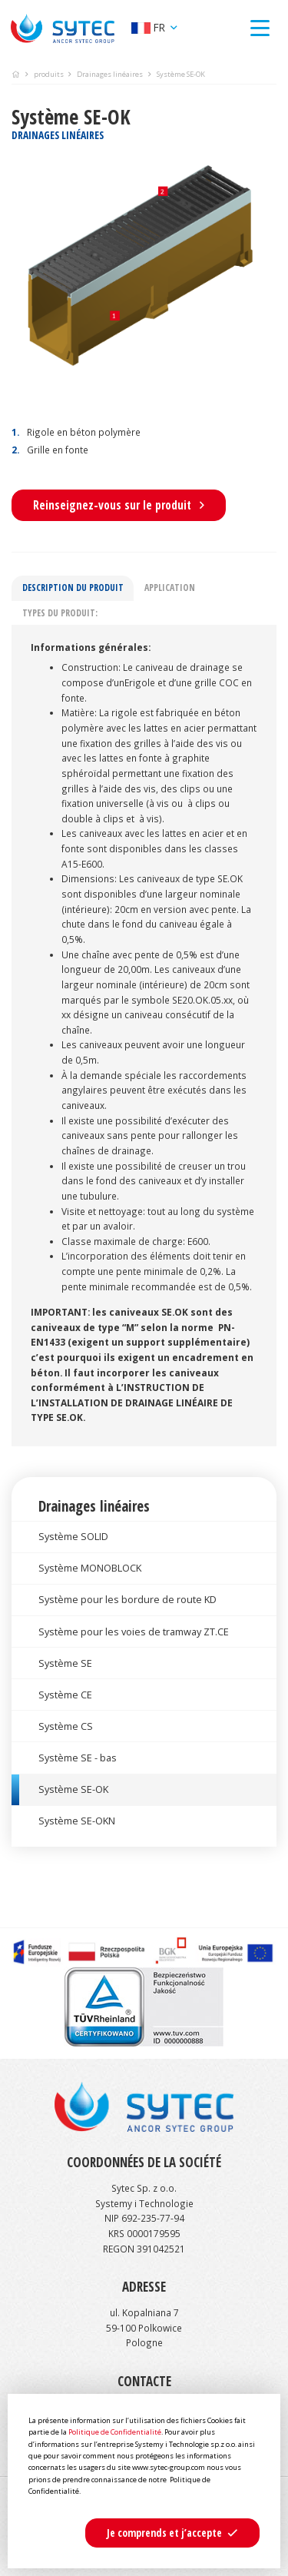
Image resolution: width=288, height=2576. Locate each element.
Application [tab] (169, 587)
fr (149, 27)
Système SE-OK (73, 1789)
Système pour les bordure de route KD (127, 1599)
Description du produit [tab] (73, 587)
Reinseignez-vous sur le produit (118, 505)
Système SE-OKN (76, 1820)
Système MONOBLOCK (89, 1568)
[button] (172, 2533)
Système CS (65, 1726)
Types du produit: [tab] (60, 612)
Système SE (65, 1663)
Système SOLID (73, 1536)
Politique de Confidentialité (114, 2432)
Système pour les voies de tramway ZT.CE (133, 1631)
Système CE (65, 1694)
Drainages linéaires (110, 74)
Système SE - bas (77, 1757)
